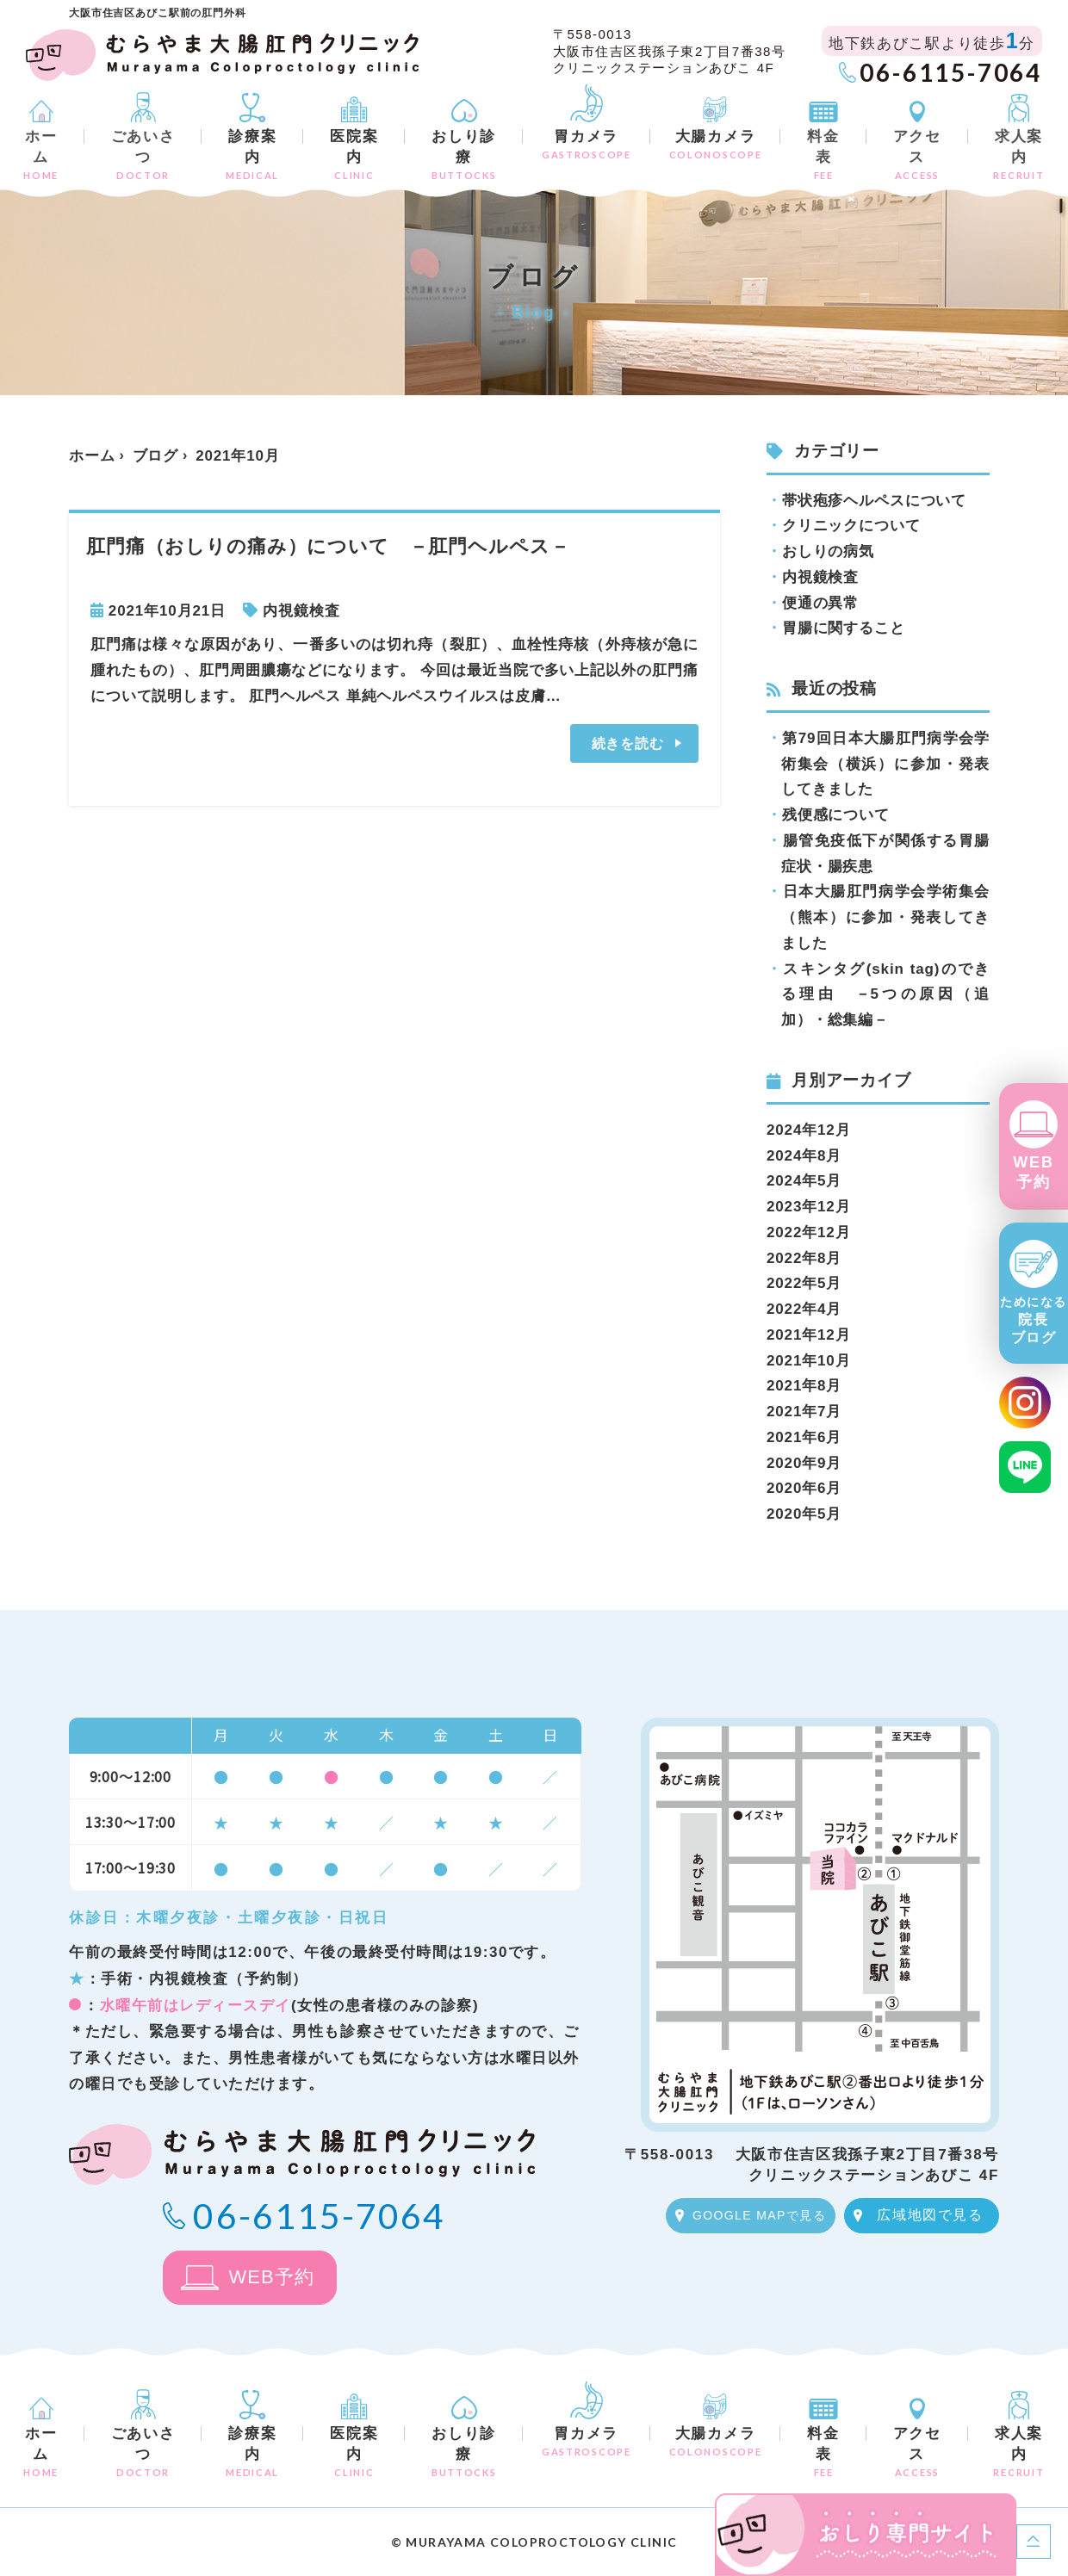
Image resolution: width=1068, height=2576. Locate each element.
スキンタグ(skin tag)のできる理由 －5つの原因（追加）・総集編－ (885, 995)
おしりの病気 (828, 551)
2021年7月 (804, 1411)
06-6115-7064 (951, 72)
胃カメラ (586, 144)
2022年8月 (804, 1258)
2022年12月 (809, 1232)
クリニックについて (851, 525)
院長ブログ (1033, 1320)
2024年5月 (804, 1181)
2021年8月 (804, 1386)
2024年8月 (804, 1156)
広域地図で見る (930, 2215)
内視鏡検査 (301, 611)
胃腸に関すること (843, 628)
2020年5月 (804, 1514)
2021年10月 (809, 1361)
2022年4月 (804, 1309)
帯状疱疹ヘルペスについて (874, 500)
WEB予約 (1033, 1172)
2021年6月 (804, 1437)
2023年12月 (809, 1206)
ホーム (41, 154)
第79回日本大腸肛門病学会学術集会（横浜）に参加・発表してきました (885, 764)
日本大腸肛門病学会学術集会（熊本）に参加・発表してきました (885, 917)
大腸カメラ (715, 144)
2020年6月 (804, 1488)
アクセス (917, 154)
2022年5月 (804, 1283)
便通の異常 (820, 603)
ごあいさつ (143, 154)
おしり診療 (464, 154)
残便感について (836, 815)
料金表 (823, 154)
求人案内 (1019, 154)
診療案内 (252, 154)
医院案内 (354, 154)
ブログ (156, 456)
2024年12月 (809, 1130)
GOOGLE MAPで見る (759, 2215)
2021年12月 (809, 1335)
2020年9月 (804, 1463)
